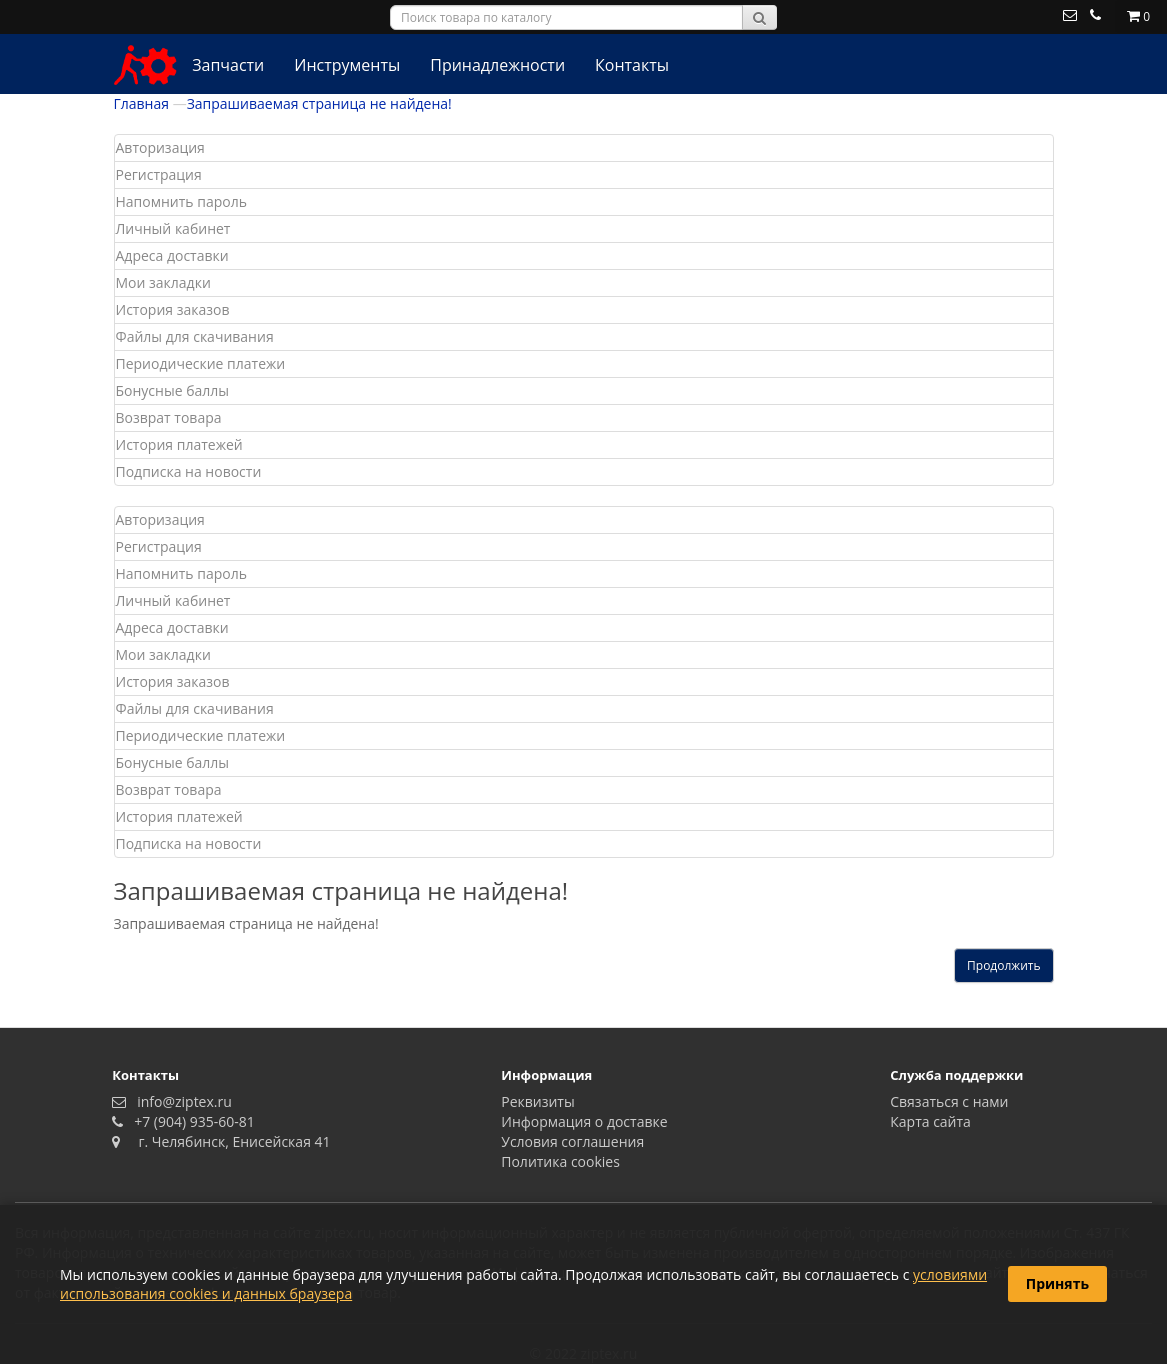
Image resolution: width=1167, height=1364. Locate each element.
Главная (142, 103)
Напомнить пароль (181, 201)
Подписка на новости (189, 471)
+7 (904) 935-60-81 (191, 1121)
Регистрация (159, 174)
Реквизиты (537, 1101)
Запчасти (228, 65)
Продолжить (1003, 965)
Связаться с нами (949, 1101)
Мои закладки (163, 282)
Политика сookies (560, 1161)
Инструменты (347, 65)
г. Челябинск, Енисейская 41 (227, 1141)
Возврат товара (169, 417)
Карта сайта (930, 1121)
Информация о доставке (584, 1121)
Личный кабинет (173, 228)
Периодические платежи (201, 363)
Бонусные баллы (173, 390)
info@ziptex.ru (181, 1101)
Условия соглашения (572, 1141)
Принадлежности (497, 65)
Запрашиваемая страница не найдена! (319, 103)
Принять (1057, 1283)
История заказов (173, 309)
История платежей (179, 444)
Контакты (632, 65)
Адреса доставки (172, 255)
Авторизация (160, 147)
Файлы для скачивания (195, 336)
